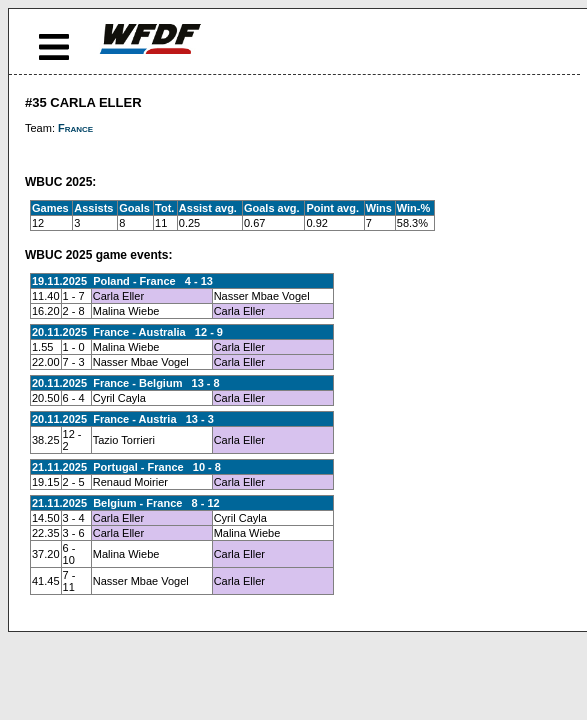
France (75, 128)
